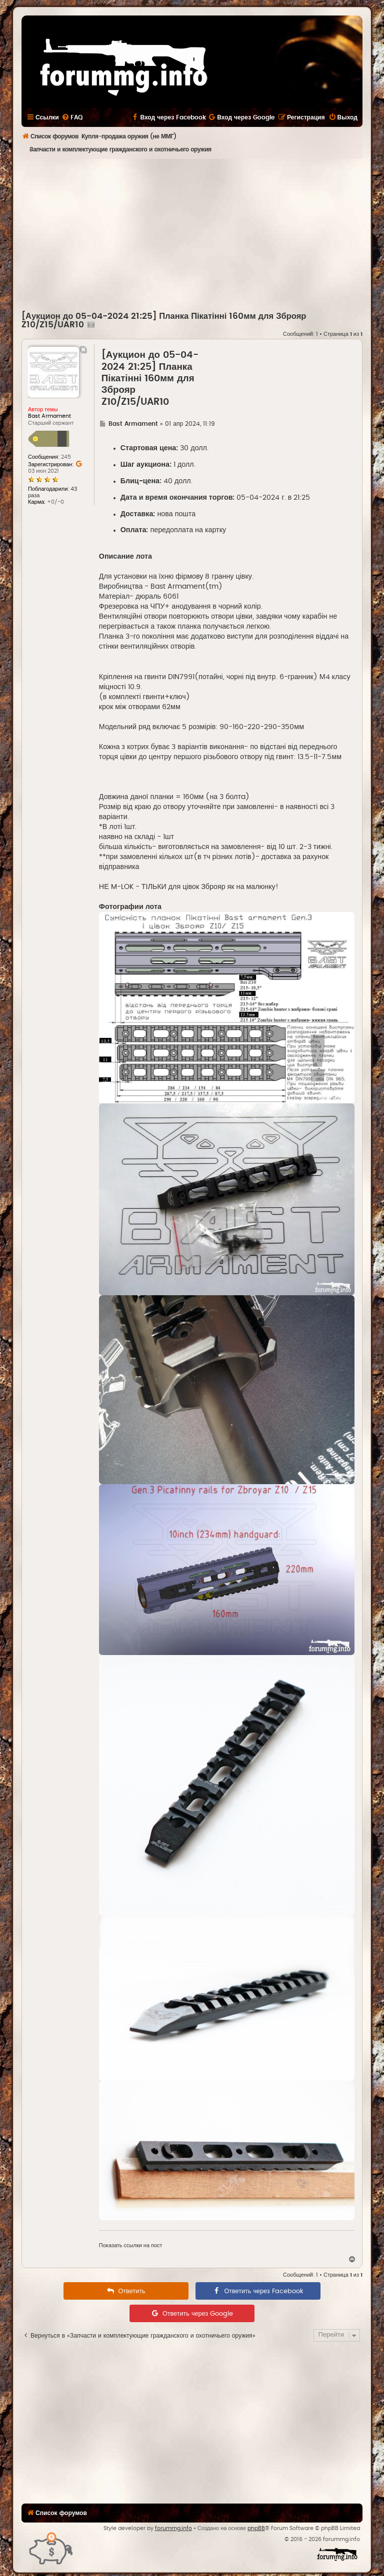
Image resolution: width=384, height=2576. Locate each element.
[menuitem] (72, 117)
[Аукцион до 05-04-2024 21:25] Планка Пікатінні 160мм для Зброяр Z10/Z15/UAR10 (150, 378)
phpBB (256, 2528)
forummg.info (173, 2528)
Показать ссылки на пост (130, 2245)
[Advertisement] (203, 234)
